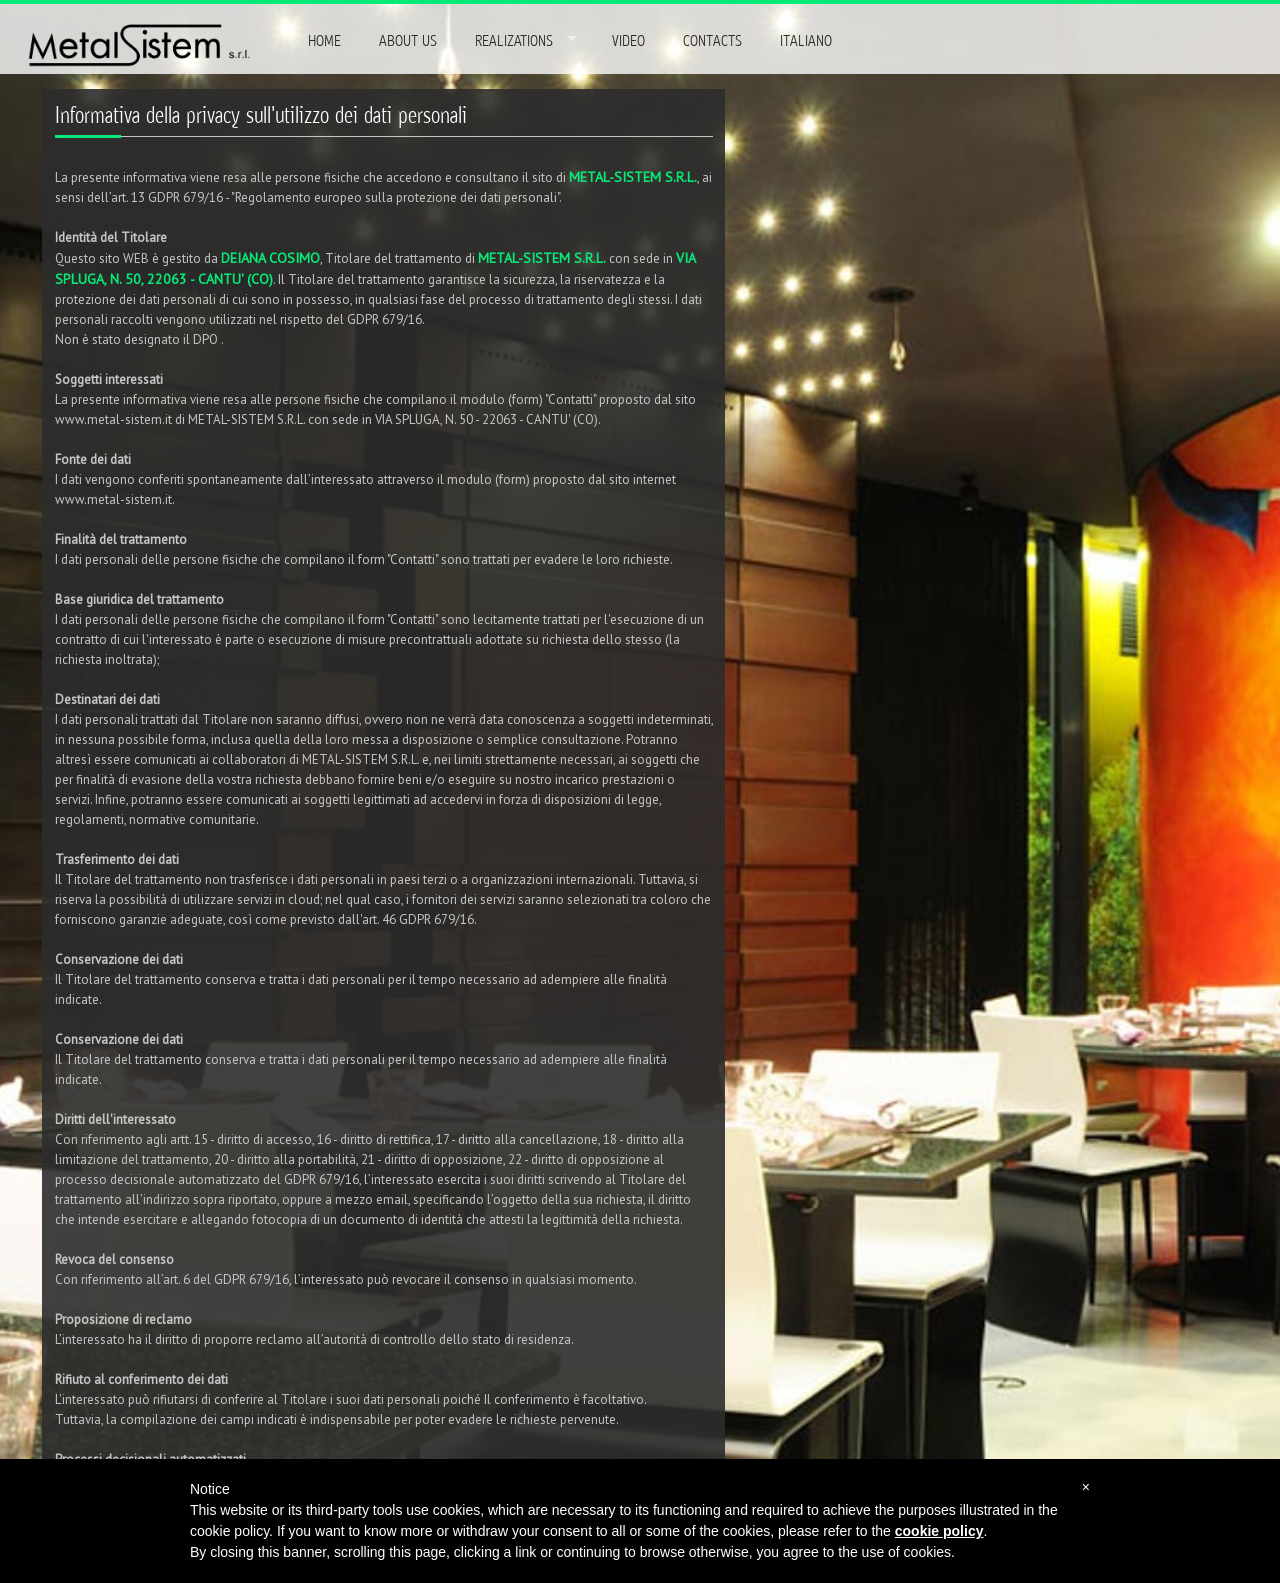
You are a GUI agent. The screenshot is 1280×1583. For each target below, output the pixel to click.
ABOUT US (408, 40)
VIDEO (628, 40)
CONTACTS (712, 40)
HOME (324, 40)
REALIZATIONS (514, 40)
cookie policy (939, 1531)
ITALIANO (806, 40)
